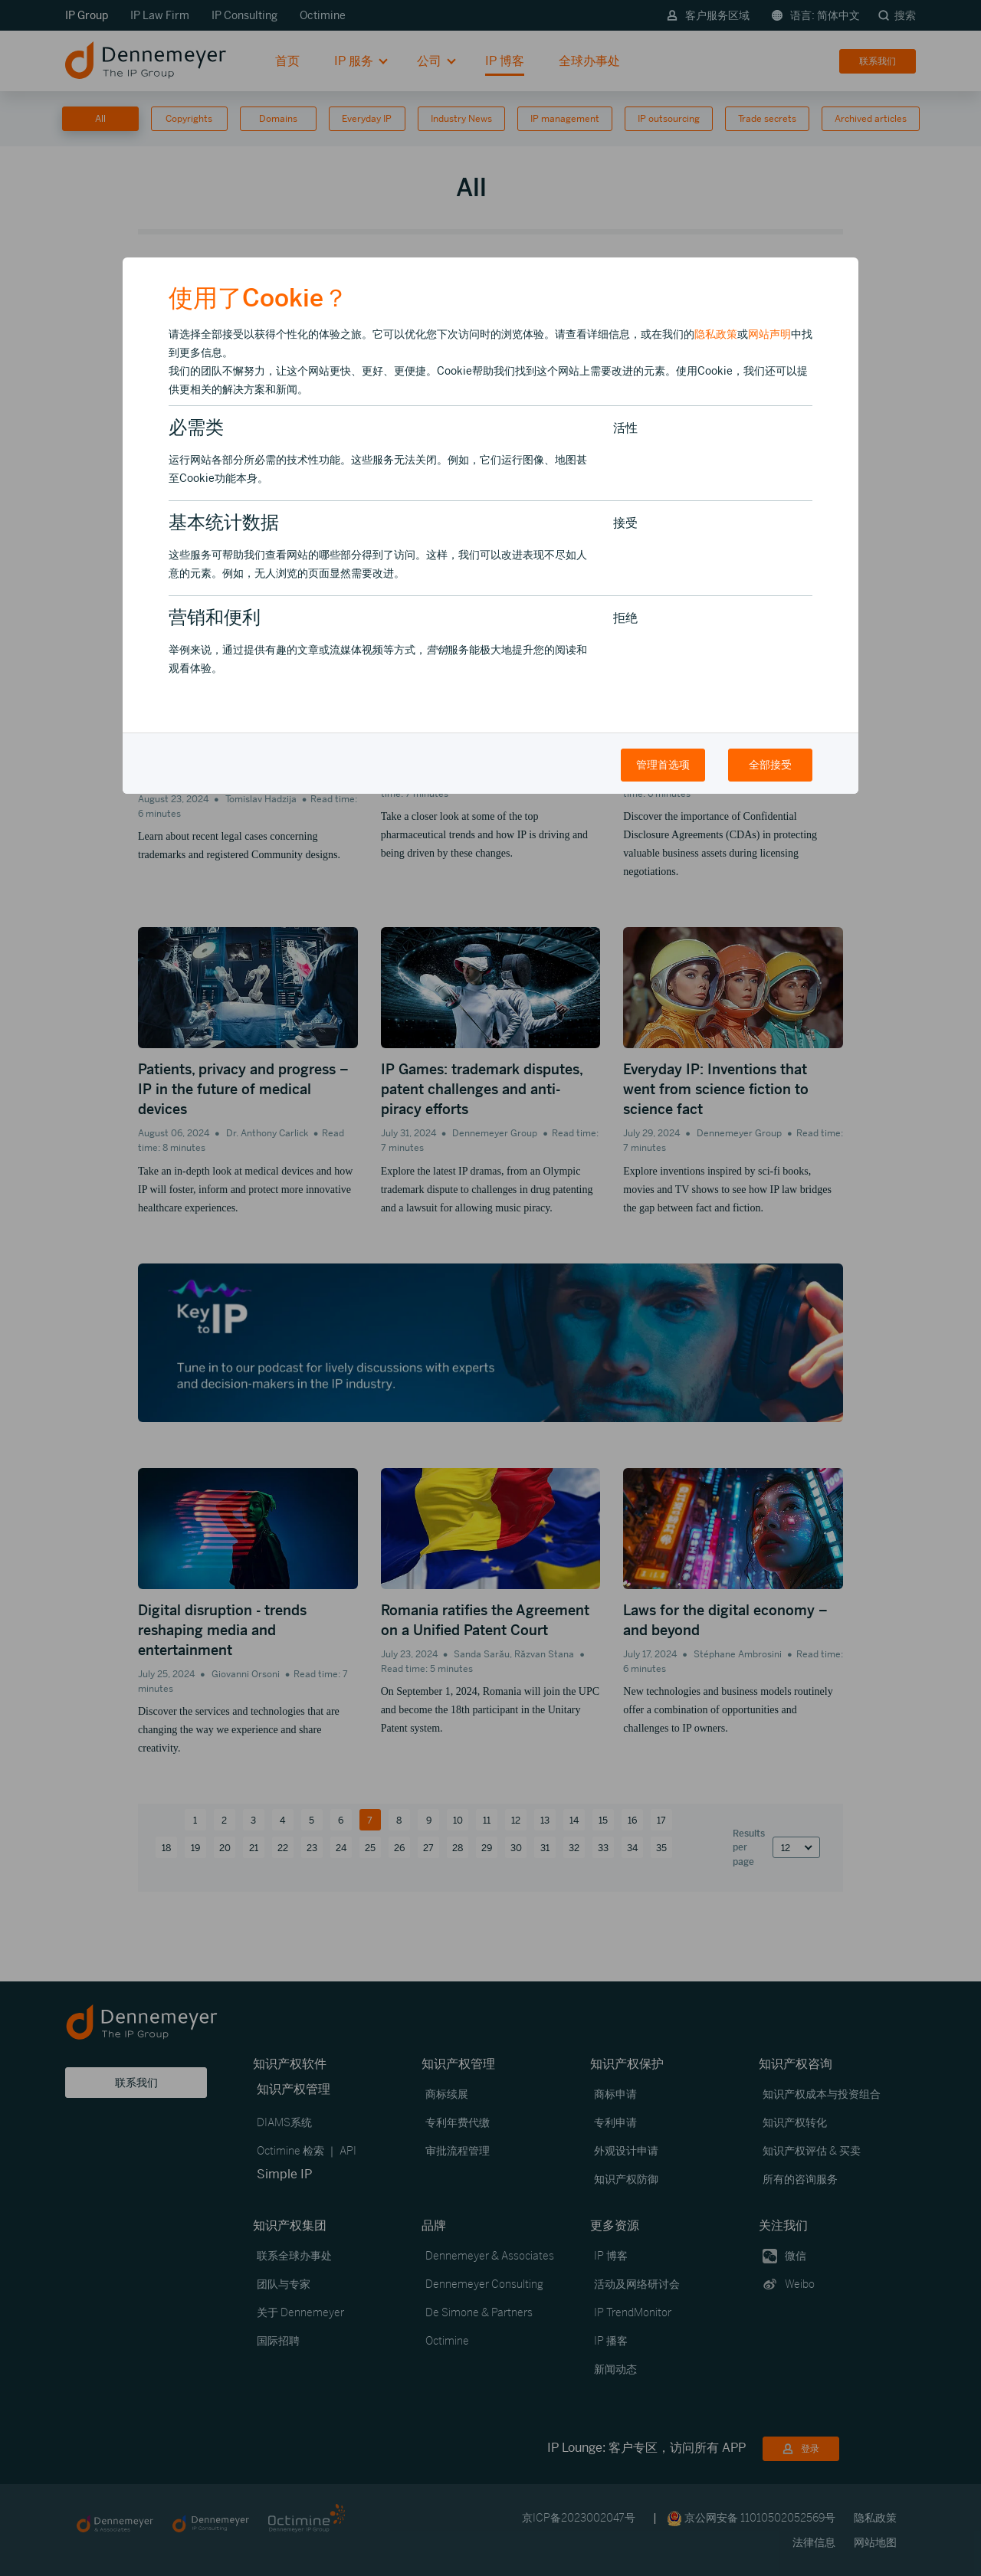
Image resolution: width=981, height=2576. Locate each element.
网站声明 (769, 334)
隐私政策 (715, 334)
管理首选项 (663, 765)
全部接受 (770, 765)
